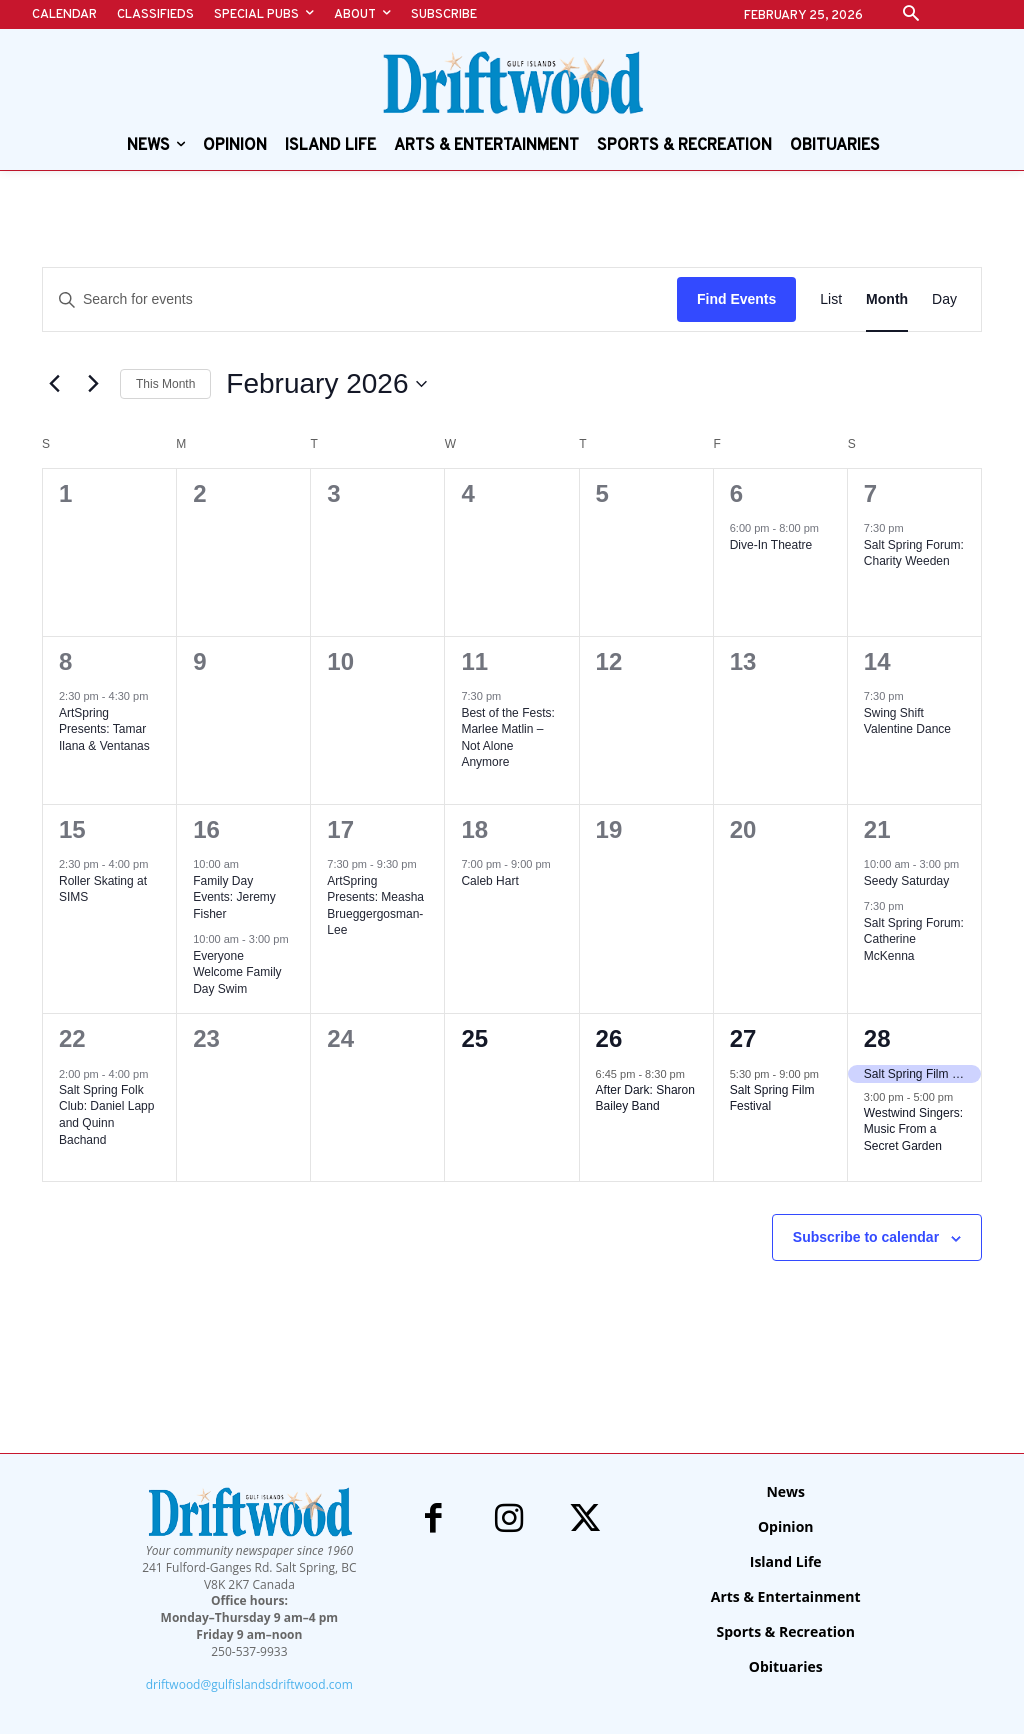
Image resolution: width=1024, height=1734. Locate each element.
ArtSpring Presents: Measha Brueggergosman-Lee (375, 906)
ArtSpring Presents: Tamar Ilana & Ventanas (104, 729)
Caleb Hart (489, 881)
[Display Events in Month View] (887, 299)
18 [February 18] (474, 829)
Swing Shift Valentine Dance (907, 721)
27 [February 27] (743, 1038)
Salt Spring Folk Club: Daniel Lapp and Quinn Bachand (106, 1115)
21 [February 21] (877, 829)
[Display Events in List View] (831, 299)
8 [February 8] (65, 661)
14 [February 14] (877, 661)
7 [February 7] (870, 493)
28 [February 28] (877, 1038)
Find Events (736, 299)
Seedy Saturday (906, 881)
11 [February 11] (474, 661)
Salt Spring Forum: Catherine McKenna (914, 939)
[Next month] (93, 384)
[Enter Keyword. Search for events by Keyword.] (360, 299)
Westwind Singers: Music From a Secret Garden (913, 1129)
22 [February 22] (72, 1038)
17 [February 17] (340, 829)
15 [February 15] (72, 829)
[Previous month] (54, 384)
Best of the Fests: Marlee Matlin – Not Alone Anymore (507, 738)
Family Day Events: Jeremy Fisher (234, 897)
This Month (165, 384)
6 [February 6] (736, 493)
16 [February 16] (206, 829)
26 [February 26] (609, 1038)
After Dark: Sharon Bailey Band (645, 1098)
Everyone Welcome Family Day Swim (237, 972)
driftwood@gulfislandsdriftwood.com (249, 1684)
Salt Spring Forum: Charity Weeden (914, 553)
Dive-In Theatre (771, 545)
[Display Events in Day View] (944, 299)
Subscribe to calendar (866, 1237)
